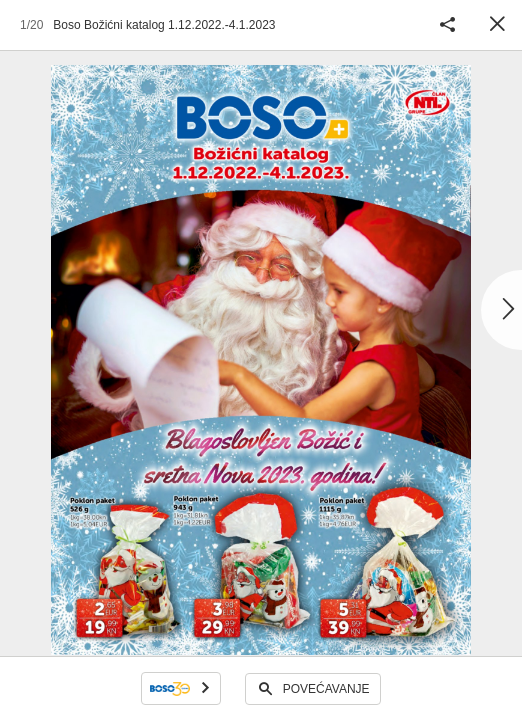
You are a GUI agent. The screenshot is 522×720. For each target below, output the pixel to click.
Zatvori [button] (497, 25)
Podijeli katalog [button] (447, 25)
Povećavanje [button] (326, 689)
